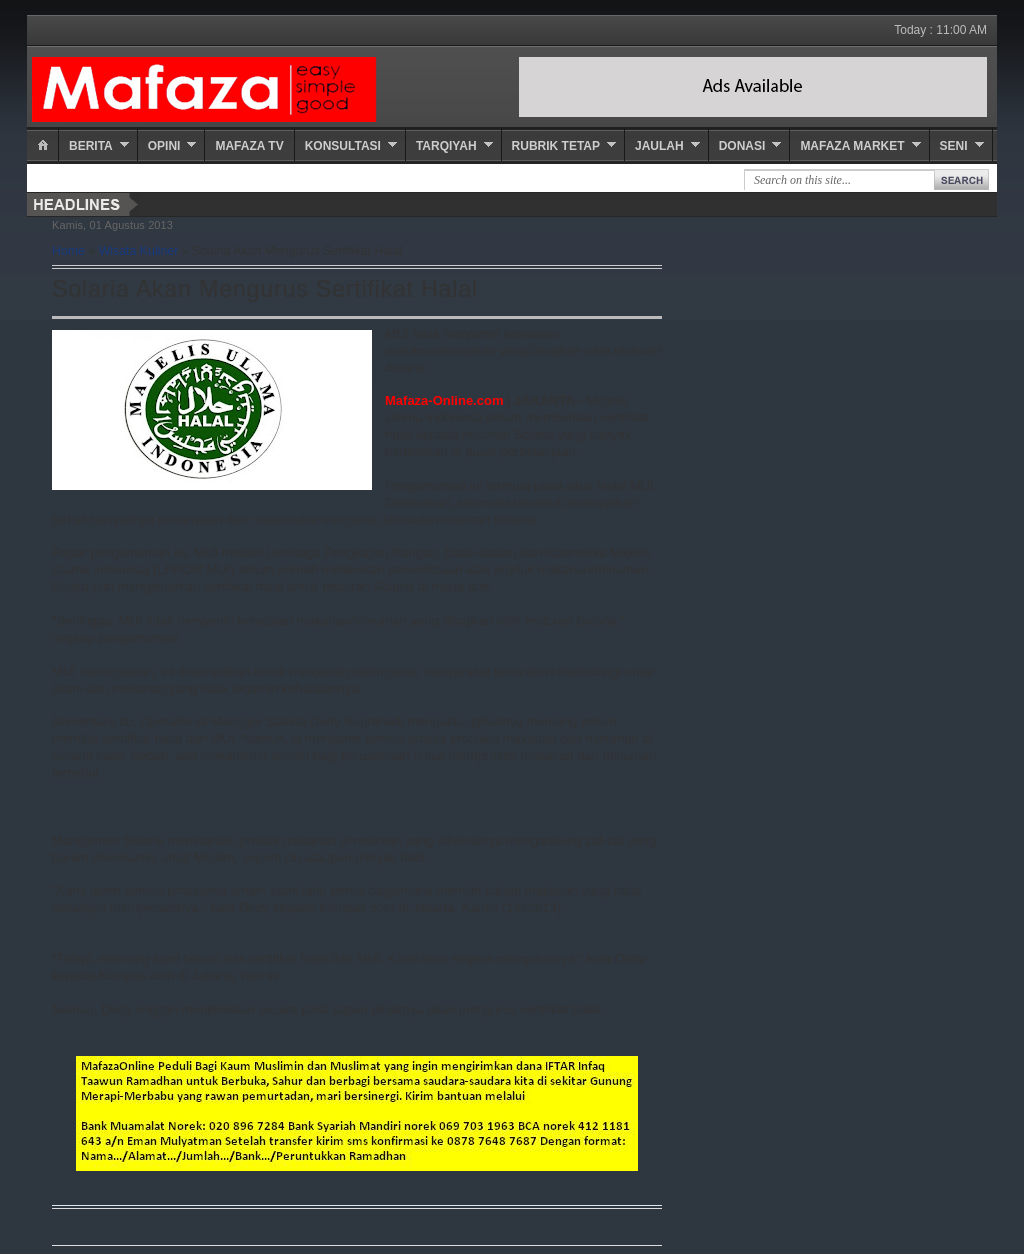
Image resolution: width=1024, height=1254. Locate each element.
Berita (91, 146)
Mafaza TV (249, 146)
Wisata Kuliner (139, 251)
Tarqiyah (446, 146)
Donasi (742, 146)
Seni (954, 146)
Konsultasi (343, 146)
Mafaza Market (852, 146)
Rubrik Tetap (556, 146)
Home (68, 251)
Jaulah (659, 146)
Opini (164, 146)
